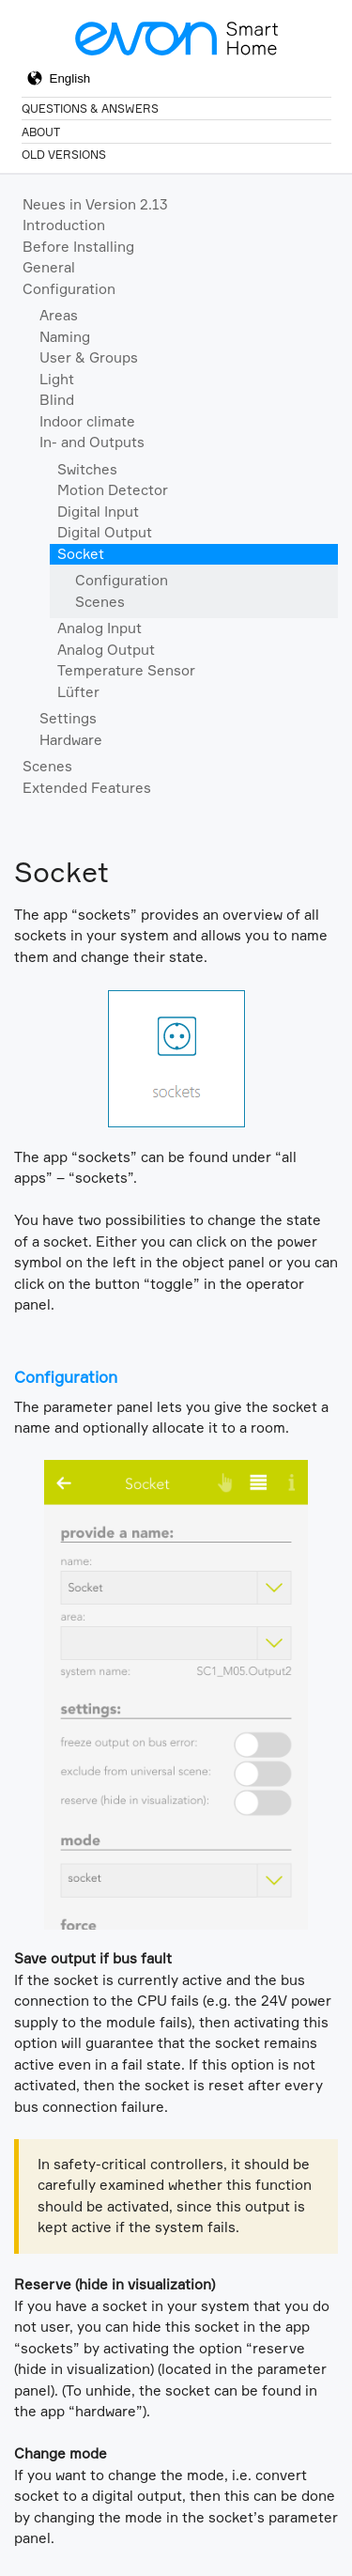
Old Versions (64, 154)
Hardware (70, 740)
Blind (56, 400)
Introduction (64, 225)
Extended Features (87, 788)
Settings (68, 718)
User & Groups (88, 357)
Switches (87, 469)
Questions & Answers (90, 108)
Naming (64, 337)
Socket (80, 554)
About (41, 132)
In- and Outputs (92, 442)
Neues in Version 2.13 (95, 204)
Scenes (100, 602)
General (49, 267)
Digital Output (104, 532)
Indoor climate (87, 421)
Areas (58, 315)
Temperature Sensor (126, 670)
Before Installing (78, 247)
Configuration (69, 289)
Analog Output (106, 650)
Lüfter (78, 692)
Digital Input (98, 511)
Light (56, 379)
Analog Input (99, 628)
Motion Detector (112, 490)
